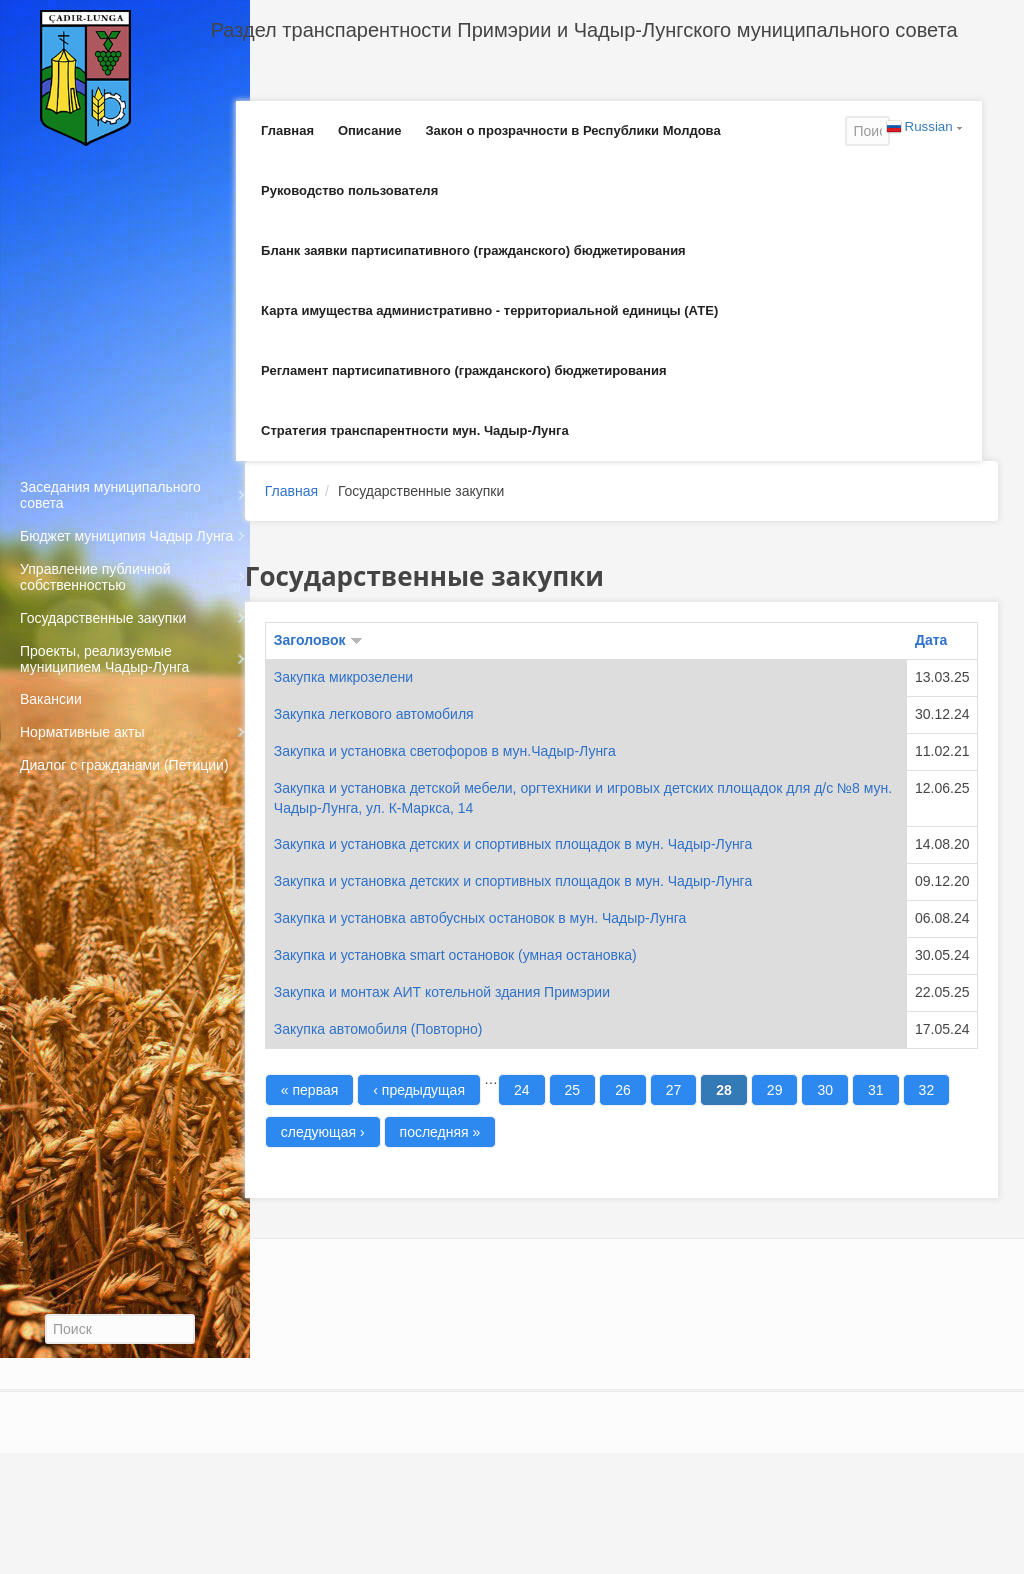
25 (573, 1090)
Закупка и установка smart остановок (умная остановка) (455, 955)
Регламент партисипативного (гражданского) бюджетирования (463, 370)
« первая (309, 1090)
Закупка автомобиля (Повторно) (378, 1029)
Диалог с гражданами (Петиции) (124, 765)
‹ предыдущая (419, 1090)
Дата (931, 640)
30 (825, 1090)
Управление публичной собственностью (95, 577)
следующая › (323, 1132)
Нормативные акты (82, 732)
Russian (919, 128)
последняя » (440, 1132)
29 (775, 1090)
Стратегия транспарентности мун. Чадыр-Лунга (415, 430)
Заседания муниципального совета (110, 495)
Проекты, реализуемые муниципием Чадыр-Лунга (104, 659)
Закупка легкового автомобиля (374, 714)
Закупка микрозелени (343, 677)
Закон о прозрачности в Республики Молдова (572, 130)
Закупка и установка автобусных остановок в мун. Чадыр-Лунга (480, 918)
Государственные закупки (103, 618)
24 (522, 1090)
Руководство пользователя (349, 190)
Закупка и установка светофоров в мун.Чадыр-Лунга (445, 751)
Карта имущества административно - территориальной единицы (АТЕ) (489, 310)
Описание (370, 130)
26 (623, 1090)
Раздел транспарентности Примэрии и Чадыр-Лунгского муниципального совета (584, 30)
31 (876, 1090)
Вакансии (51, 699)
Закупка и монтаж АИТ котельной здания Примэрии (442, 992)
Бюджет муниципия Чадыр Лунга (126, 536)
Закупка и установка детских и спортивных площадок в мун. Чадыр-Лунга (513, 844)
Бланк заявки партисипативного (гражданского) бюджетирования (473, 250)
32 (927, 1090)
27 (674, 1090)
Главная (287, 130)
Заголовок (319, 640)
